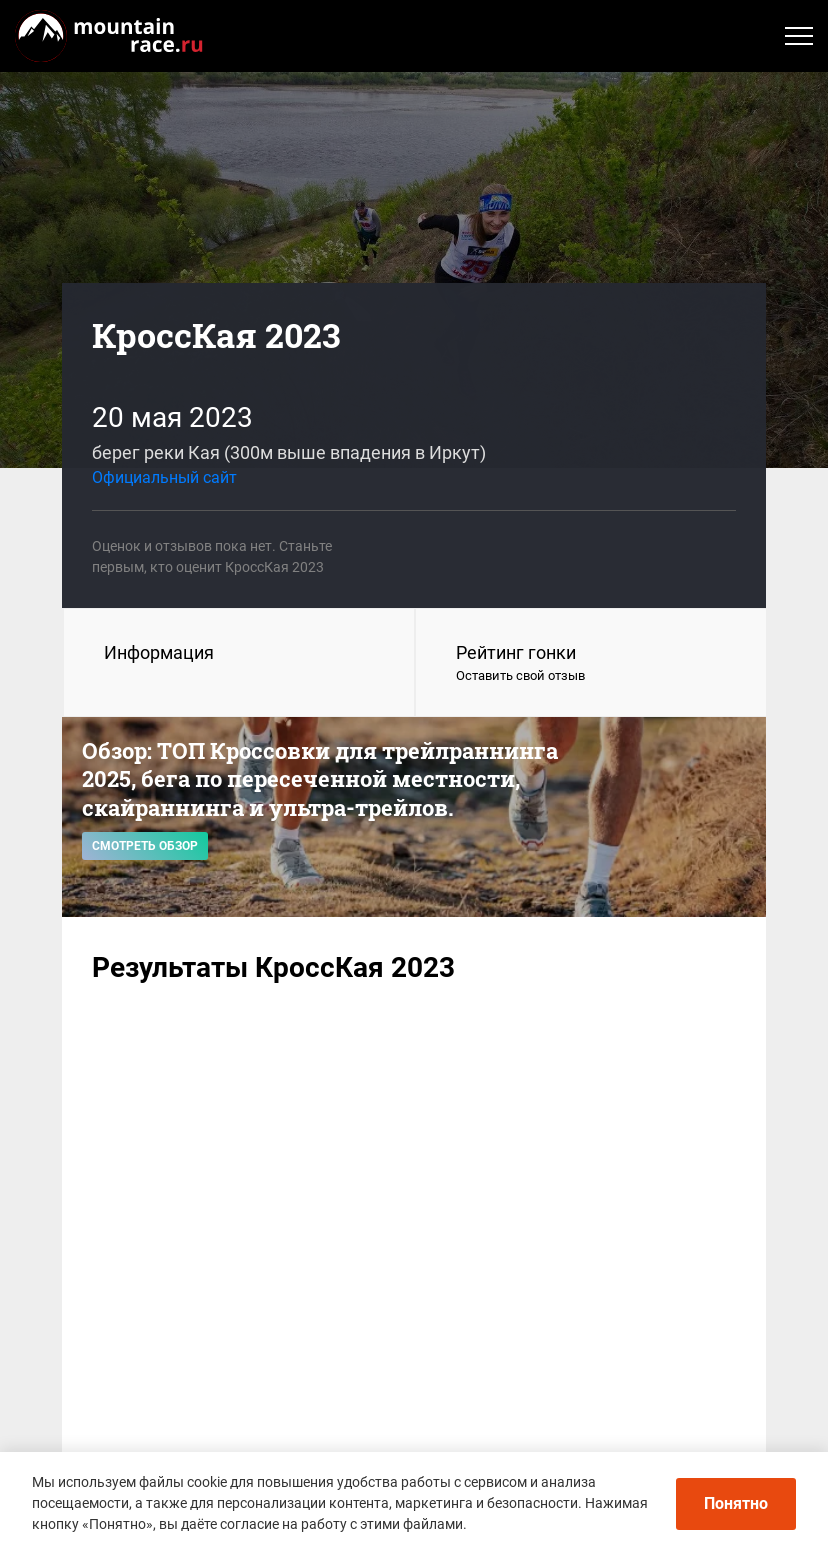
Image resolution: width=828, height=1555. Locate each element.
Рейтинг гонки (591, 664)
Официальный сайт (164, 477)
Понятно (736, 1503)
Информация (159, 652)
